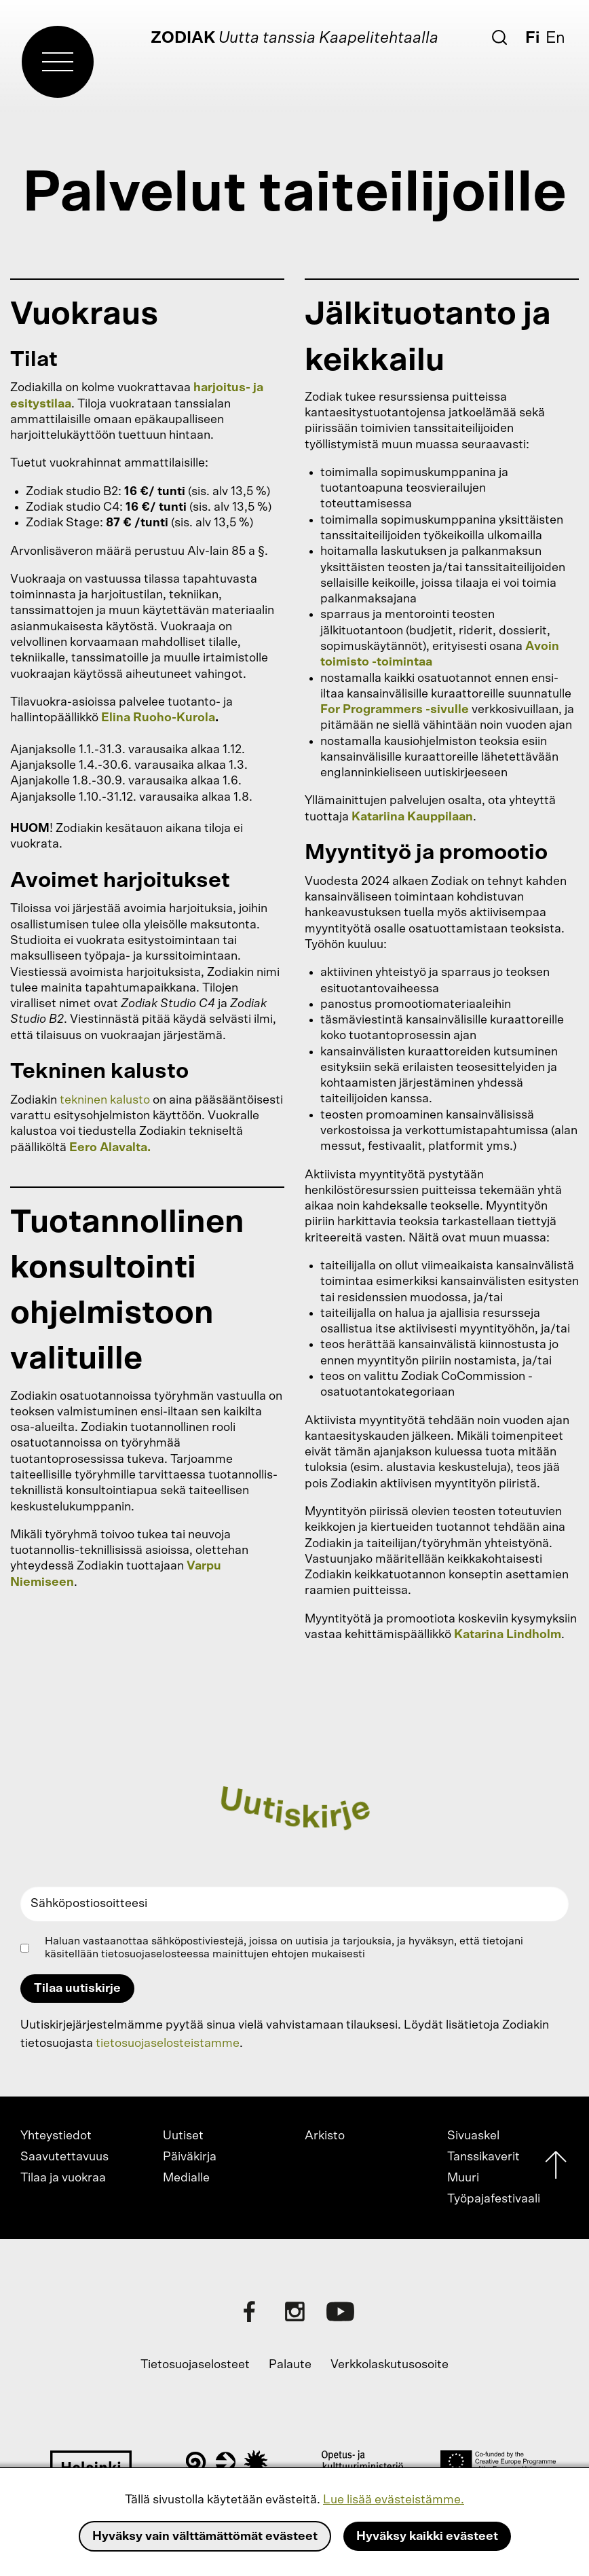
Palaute (290, 2365)
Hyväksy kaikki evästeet (427, 2536)
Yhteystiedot (56, 2136)
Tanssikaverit (483, 2157)
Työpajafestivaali (493, 2199)
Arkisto (325, 2136)
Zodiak (183, 38)
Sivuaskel (473, 2136)
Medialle (186, 2178)
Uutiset (183, 2136)
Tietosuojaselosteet (195, 2365)
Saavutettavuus (64, 2157)
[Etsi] (499, 37)
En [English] (555, 38)
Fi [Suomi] (532, 38)
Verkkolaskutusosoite (389, 2365)
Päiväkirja (189, 2157)
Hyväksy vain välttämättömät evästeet (205, 2536)
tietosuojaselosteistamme (168, 2043)
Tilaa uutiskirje (77, 1988)
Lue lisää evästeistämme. (393, 2500)
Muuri (463, 2178)
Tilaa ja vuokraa (63, 2178)
